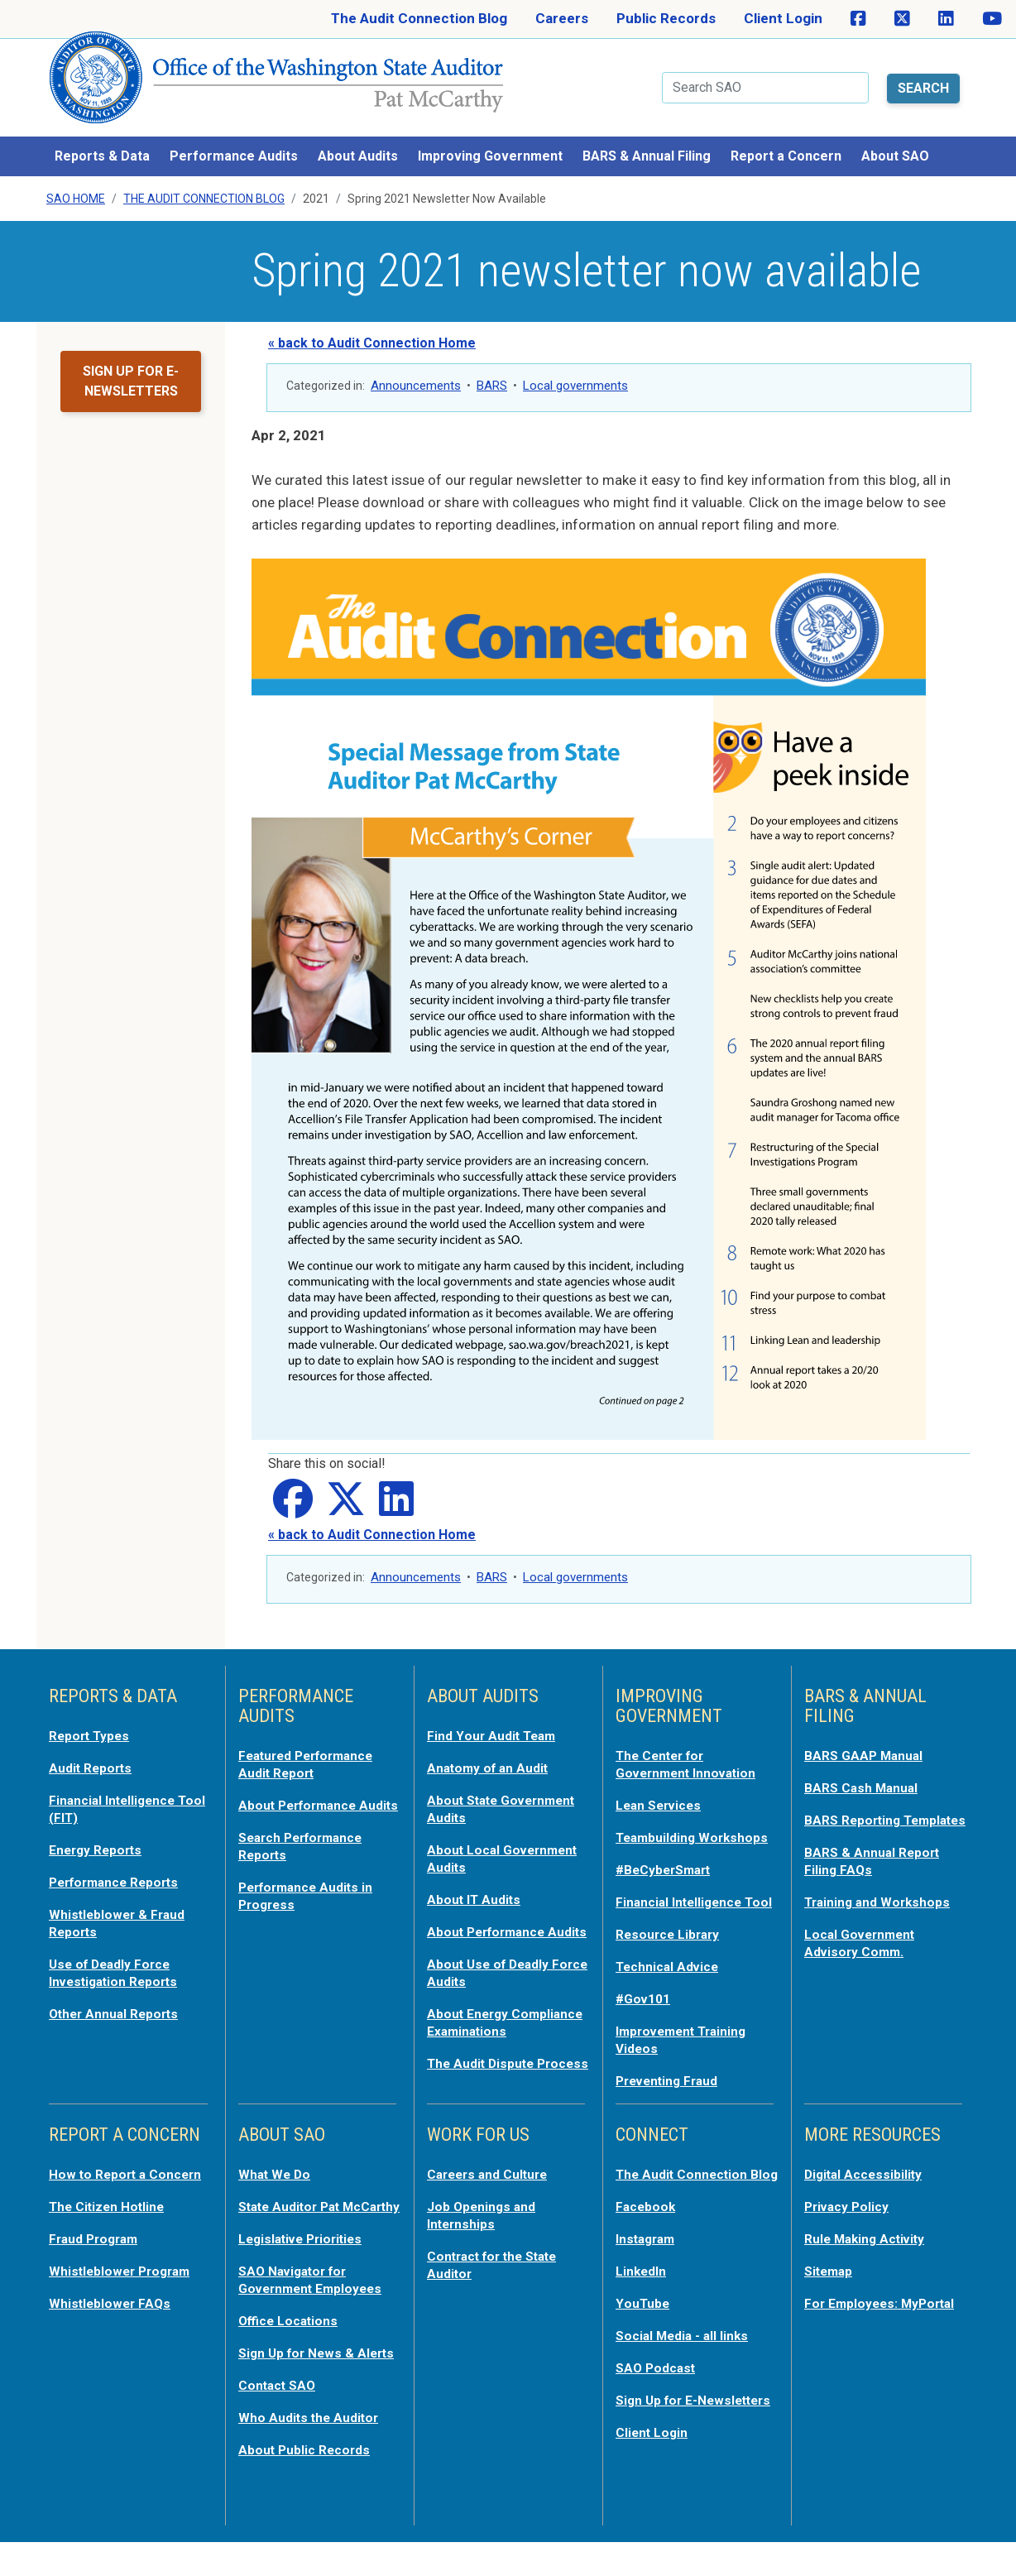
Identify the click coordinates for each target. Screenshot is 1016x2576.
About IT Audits (478, 1880)
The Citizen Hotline (112, 2231)
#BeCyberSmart (669, 1868)
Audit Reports (94, 1752)
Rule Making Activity (870, 2246)
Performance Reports (121, 1863)
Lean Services (662, 1789)
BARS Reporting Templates (856, 1812)
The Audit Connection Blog (419, 18)
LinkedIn (644, 2294)
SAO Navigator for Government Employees (317, 2302)
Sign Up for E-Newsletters (661, 2427)
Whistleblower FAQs (113, 2325)
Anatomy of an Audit (493, 1752)
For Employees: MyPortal (854, 2317)
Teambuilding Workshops (659, 1828)
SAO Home (75, 185)
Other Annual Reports (120, 1991)
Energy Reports (100, 1832)
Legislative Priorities (305, 2262)
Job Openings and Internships (485, 2222)
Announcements (416, 371)
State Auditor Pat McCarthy (295, 2222)
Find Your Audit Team (496, 1721)
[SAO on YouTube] (992, 19)
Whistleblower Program (125, 2294)
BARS (492, 371)
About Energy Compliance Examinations (471, 2024)
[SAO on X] (902, 19)
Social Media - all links (687, 2356)
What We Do (277, 2183)
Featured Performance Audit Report (314, 1749)
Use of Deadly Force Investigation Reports (120, 1951)
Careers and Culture (493, 2183)
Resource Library (672, 1948)
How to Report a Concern (101, 2191)
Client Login (783, 18)
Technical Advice (671, 1979)
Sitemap (831, 2277)
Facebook (648, 2231)
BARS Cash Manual (865, 1772)
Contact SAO (280, 2421)
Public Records (666, 18)
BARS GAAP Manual (868, 1741)
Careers (561, 18)
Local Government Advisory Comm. (865, 1939)
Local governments (575, 371)
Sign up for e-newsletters (131, 367)
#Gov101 (645, 2011)
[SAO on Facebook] (858, 19)
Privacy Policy (850, 2214)
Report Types (93, 1721)
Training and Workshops (882, 1900)
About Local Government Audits (491, 1840)
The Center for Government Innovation (693, 1749)
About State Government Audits (491, 1792)
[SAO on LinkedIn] (946, 19)
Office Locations (292, 2342)
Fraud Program (98, 2262)
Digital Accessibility (868, 2183)
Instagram (649, 2262)
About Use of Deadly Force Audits (493, 1967)
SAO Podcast (659, 2388)
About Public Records (309, 2484)
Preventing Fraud (673, 2090)
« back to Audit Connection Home (372, 329)
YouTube (644, 2325)
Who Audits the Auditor (314, 2452)
